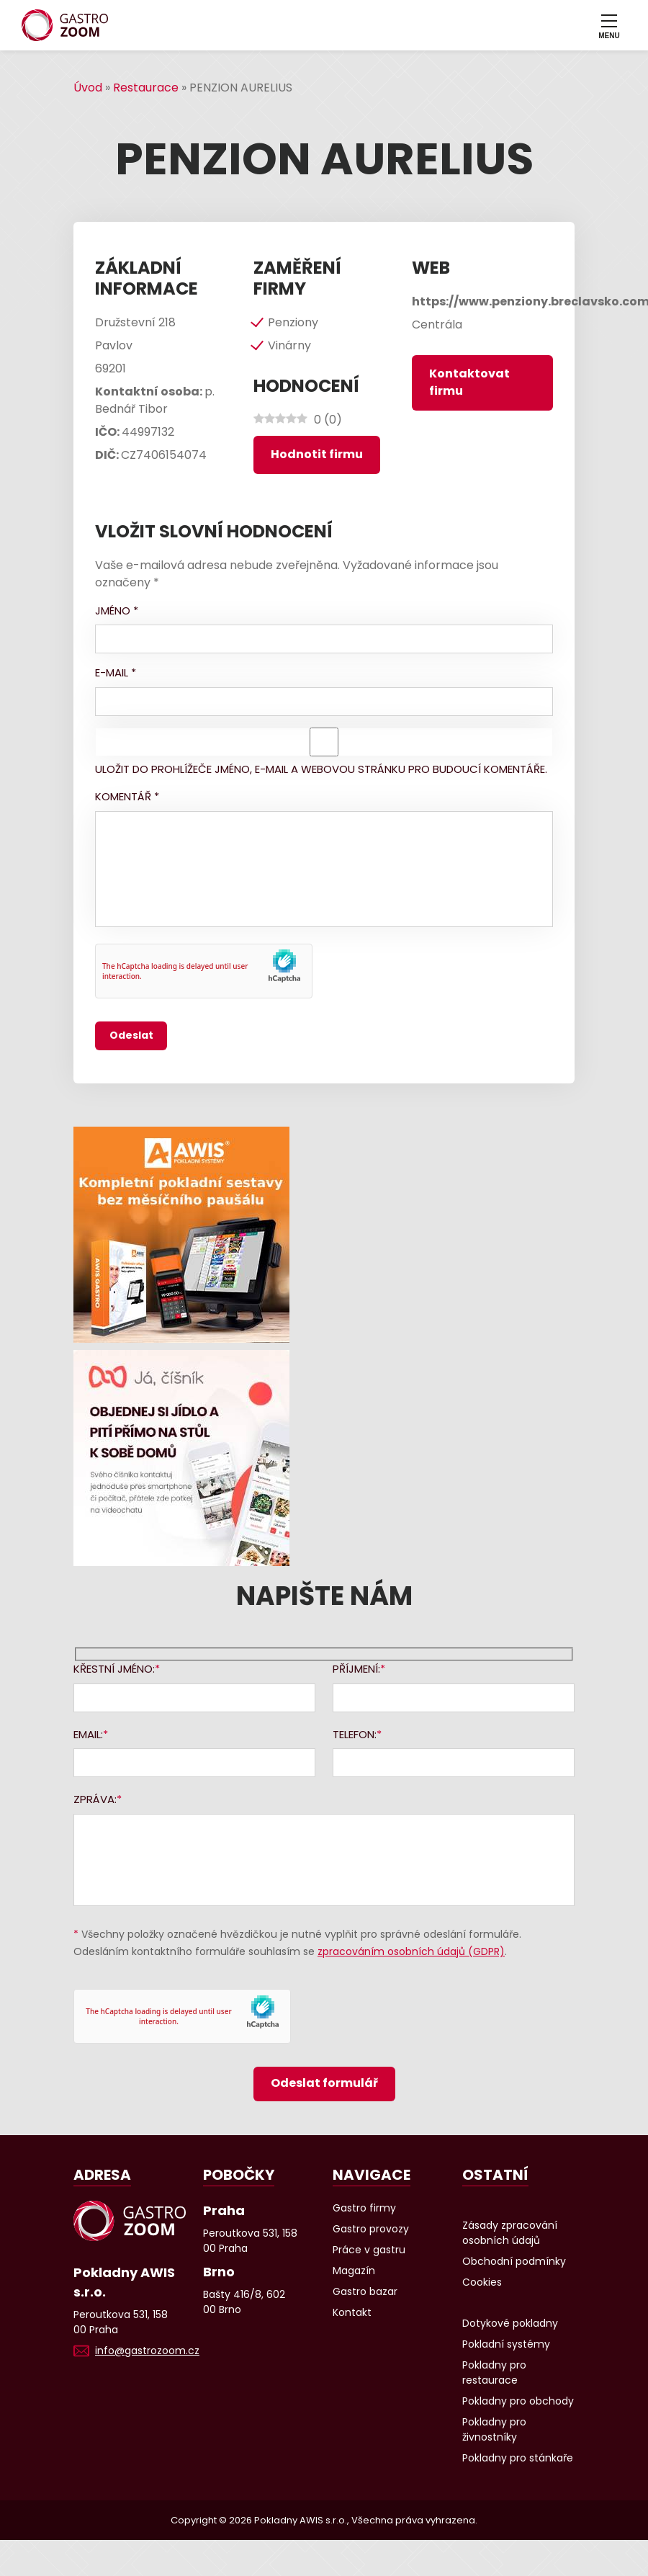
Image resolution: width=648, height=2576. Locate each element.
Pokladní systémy (506, 2344)
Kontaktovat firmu (469, 382)
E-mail (115, 672)
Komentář (127, 796)
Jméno (116, 610)
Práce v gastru (369, 2249)
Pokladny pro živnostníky (494, 2429)
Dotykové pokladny (510, 2323)
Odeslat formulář (324, 2083)
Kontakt (352, 2312)
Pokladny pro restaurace (494, 2372)
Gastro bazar (365, 2291)
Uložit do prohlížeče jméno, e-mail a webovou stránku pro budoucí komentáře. (321, 769)
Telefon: (355, 1734)
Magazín (354, 2270)
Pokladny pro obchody (518, 2401)
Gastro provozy (371, 2229)
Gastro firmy (364, 2208)
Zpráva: (95, 1799)
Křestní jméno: (114, 1668)
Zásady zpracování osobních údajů (509, 2233)
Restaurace (146, 87)
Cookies (482, 2282)
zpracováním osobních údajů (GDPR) (411, 1951)
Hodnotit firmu (317, 454)
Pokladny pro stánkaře (517, 2458)
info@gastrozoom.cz (147, 2350)
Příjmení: (356, 1668)
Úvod (87, 87)
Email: (88, 1734)
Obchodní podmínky (514, 2261)
